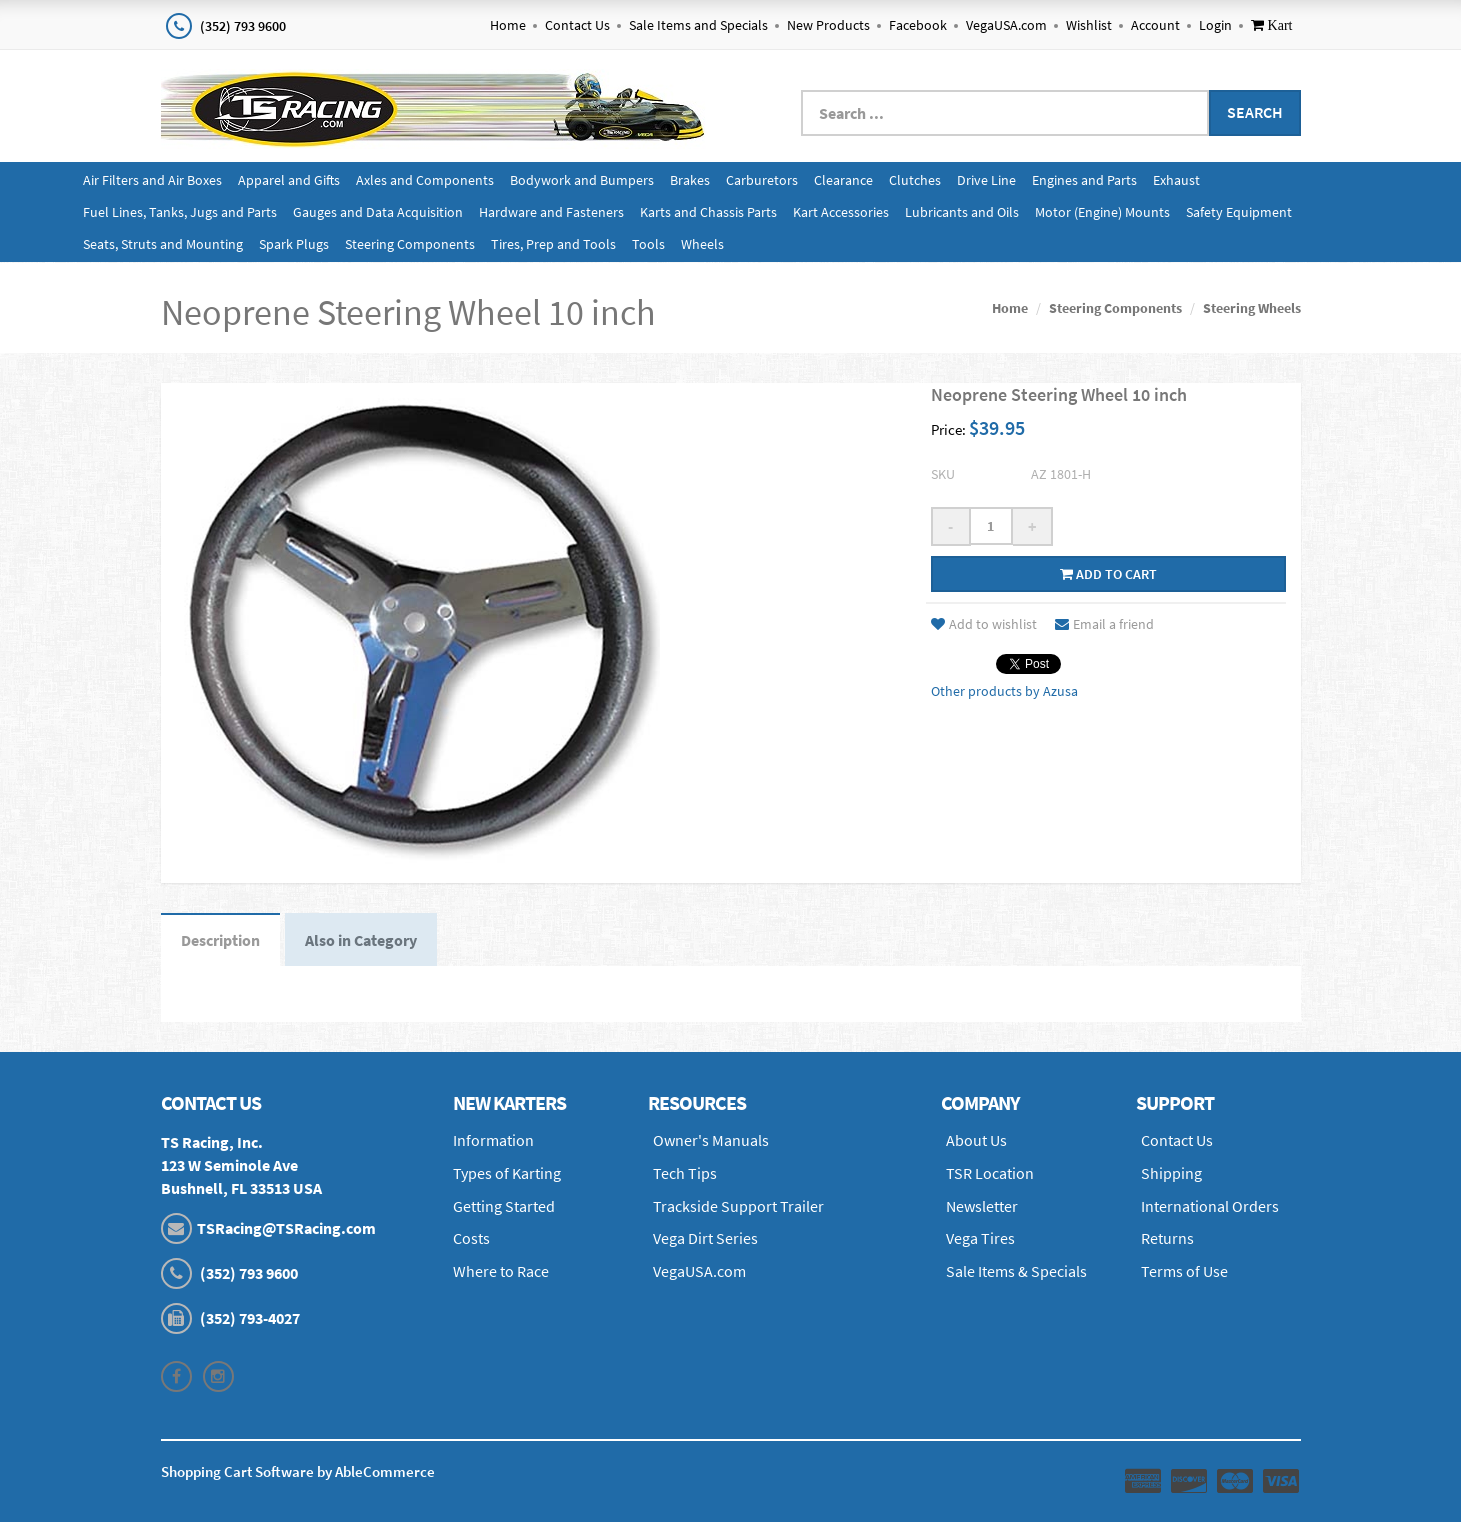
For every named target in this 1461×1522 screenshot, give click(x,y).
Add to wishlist (984, 624)
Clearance (843, 180)
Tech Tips (685, 1173)
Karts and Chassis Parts (708, 212)
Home (508, 25)
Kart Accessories (841, 212)
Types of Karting (507, 1173)
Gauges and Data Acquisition (378, 212)
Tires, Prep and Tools (553, 244)
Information (493, 1140)
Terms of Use (1184, 1271)
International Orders (1210, 1206)
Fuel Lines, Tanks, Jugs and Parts (180, 212)
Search (1255, 112)
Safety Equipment (1239, 212)
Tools (648, 244)
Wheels (702, 244)
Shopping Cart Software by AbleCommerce (298, 1471)
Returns (1167, 1238)
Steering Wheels (1252, 308)
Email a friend (1104, 624)
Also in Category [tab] (361, 940)
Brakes (690, 180)
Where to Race (501, 1271)
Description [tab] (220, 940)
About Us (976, 1140)
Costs (471, 1238)
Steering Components (410, 244)
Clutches (915, 180)
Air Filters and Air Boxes (152, 180)
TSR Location (990, 1173)
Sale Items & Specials (1016, 1271)
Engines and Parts (1084, 180)
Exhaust (1176, 180)
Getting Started (504, 1206)
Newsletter (982, 1206)
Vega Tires (980, 1238)
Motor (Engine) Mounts (1102, 212)
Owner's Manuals (711, 1140)
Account (1155, 25)
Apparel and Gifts (289, 180)
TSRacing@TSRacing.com (286, 1228)
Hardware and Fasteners (551, 212)
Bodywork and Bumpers (582, 180)
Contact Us (577, 25)
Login (1215, 25)
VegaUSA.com (1006, 25)
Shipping (1171, 1173)
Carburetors (762, 180)
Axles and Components (425, 180)
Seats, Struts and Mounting (163, 244)
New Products (828, 25)
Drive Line (986, 180)
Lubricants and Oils (962, 212)
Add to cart (1108, 574)
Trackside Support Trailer (738, 1206)
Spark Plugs (294, 244)
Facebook (918, 25)
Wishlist (1089, 25)
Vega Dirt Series (705, 1238)
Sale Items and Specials (698, 25)
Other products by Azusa (1004, 691)
